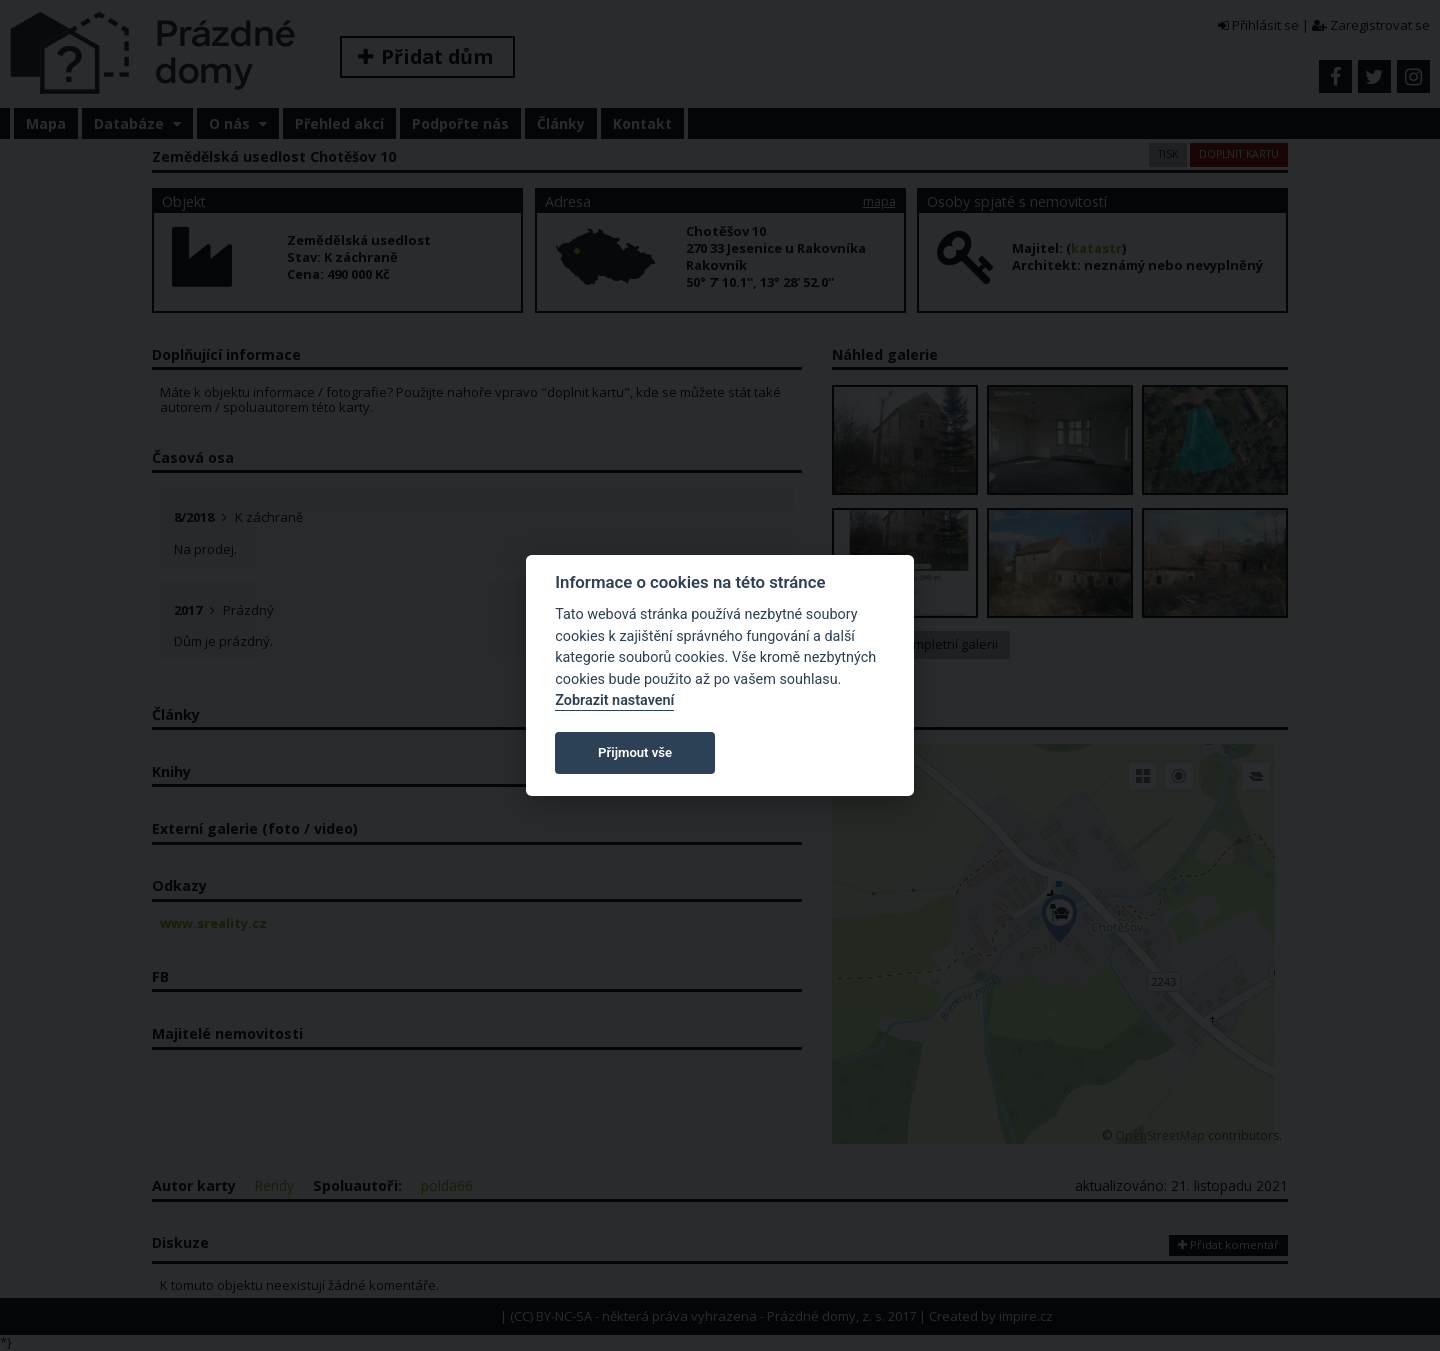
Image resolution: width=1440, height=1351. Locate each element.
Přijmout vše (635, 752)
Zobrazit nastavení (614, 700)
